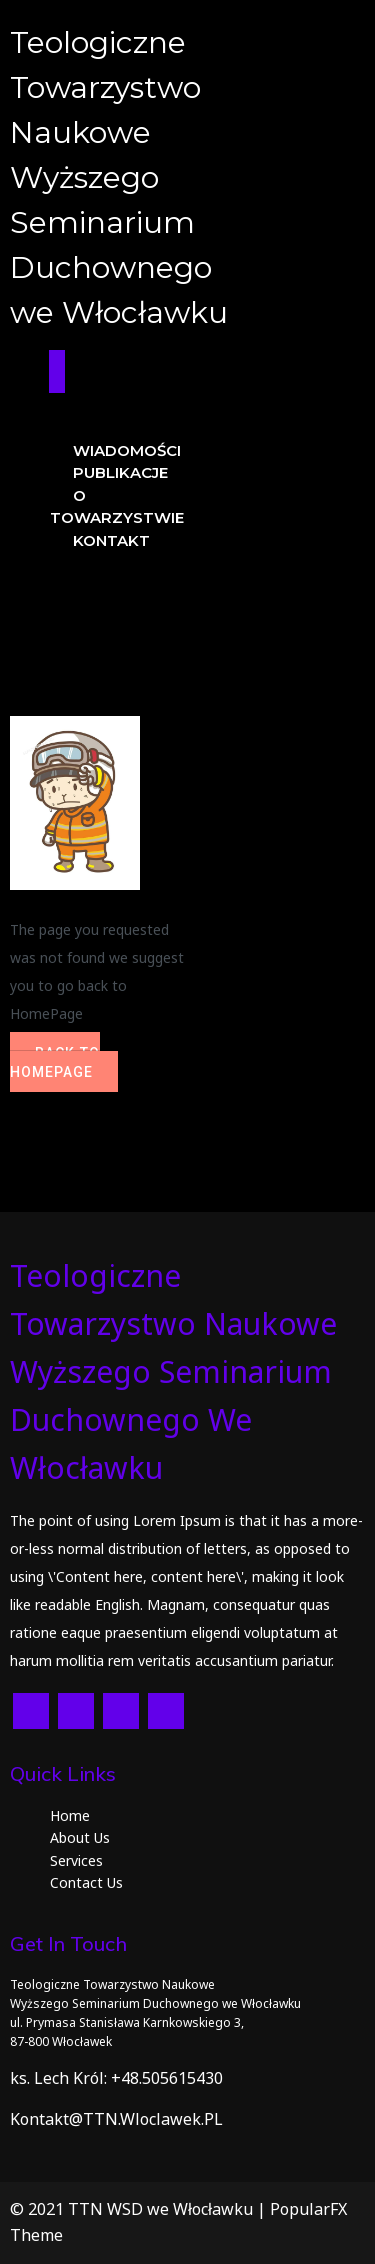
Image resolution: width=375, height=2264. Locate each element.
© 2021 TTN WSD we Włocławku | (140, 2209)
